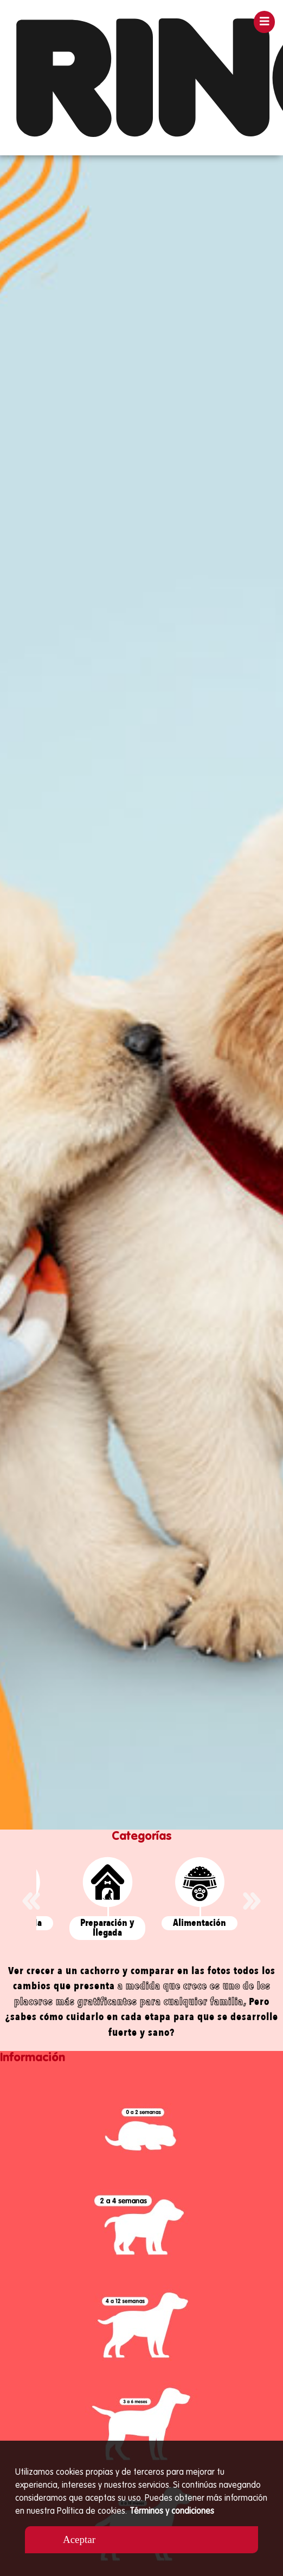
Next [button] (251, 1900)
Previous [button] (31, 1900)
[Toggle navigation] (264, 22)
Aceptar (79, 2539)
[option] (141, 992)
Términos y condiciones (172, 2511)
